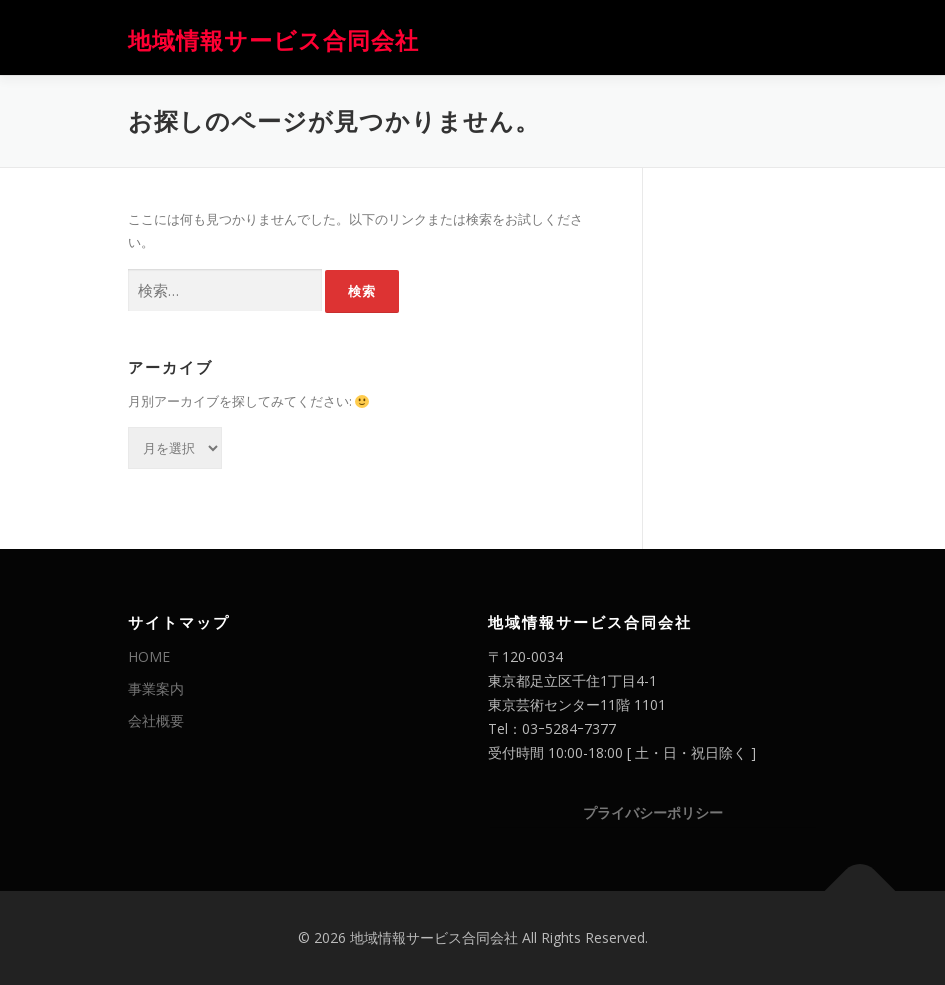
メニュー (800, 37)
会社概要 (156, 720)
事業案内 (156, 688)
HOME (149, 656)
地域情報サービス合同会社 (273, 39)
